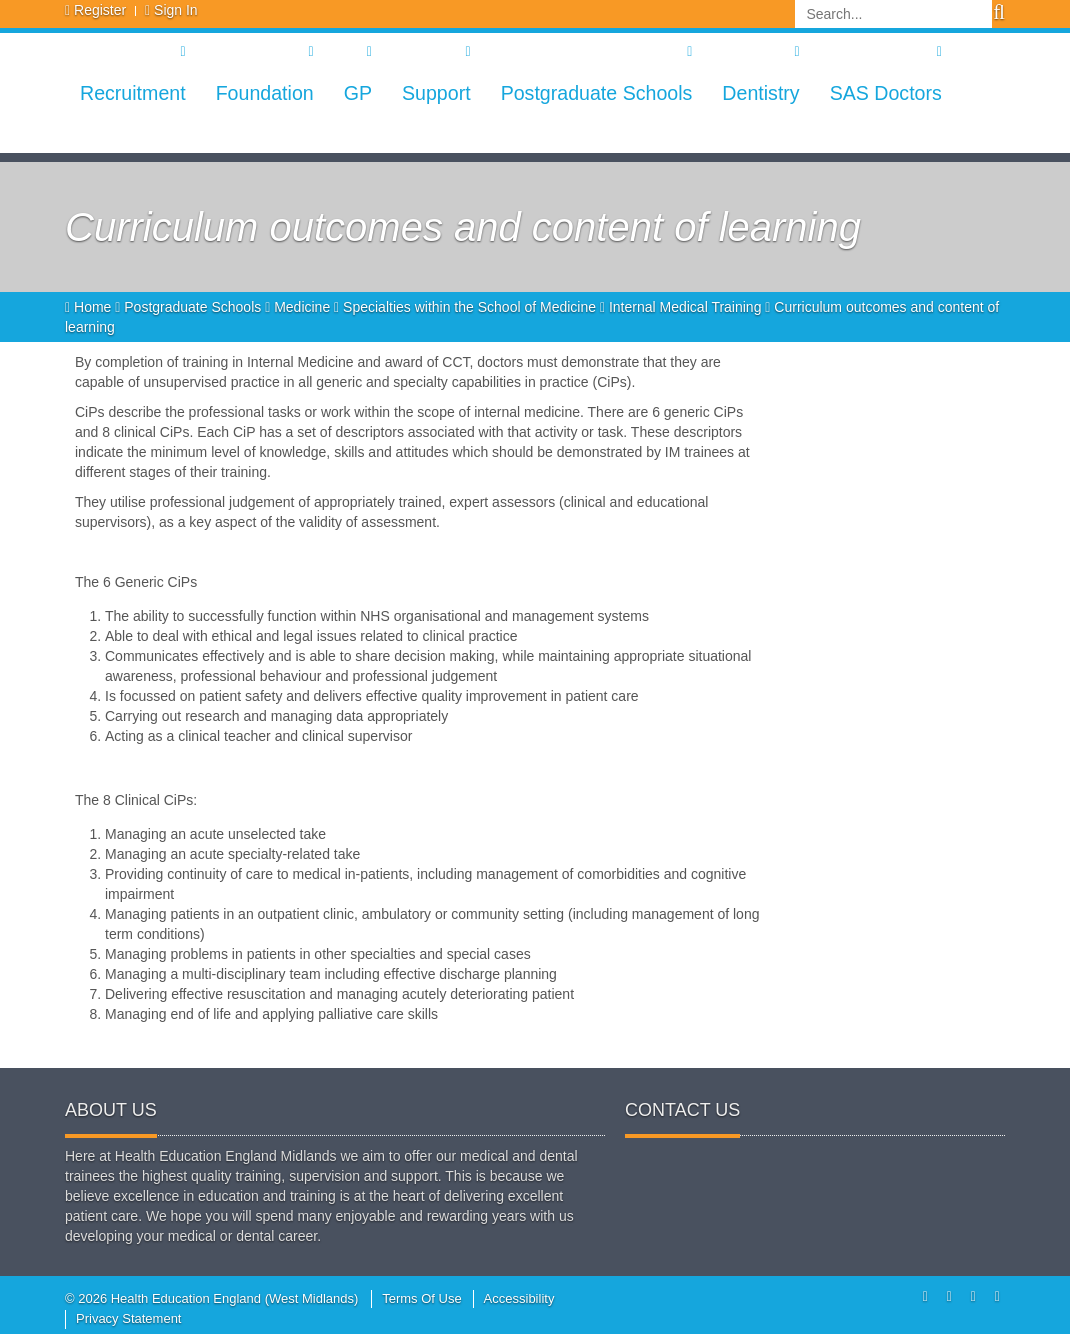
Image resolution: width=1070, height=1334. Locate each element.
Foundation (265, 93)
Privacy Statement (129, 1318)
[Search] (893, 14)
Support (436, 93)
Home (90, 307)
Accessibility (519, 1298)
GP (358, 93)
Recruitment (133, 93)
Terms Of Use (421, 1298)
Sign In (176, 10)
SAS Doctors (886, 93)
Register (100, 10)
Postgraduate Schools (597, 93)
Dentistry (760, 93)
